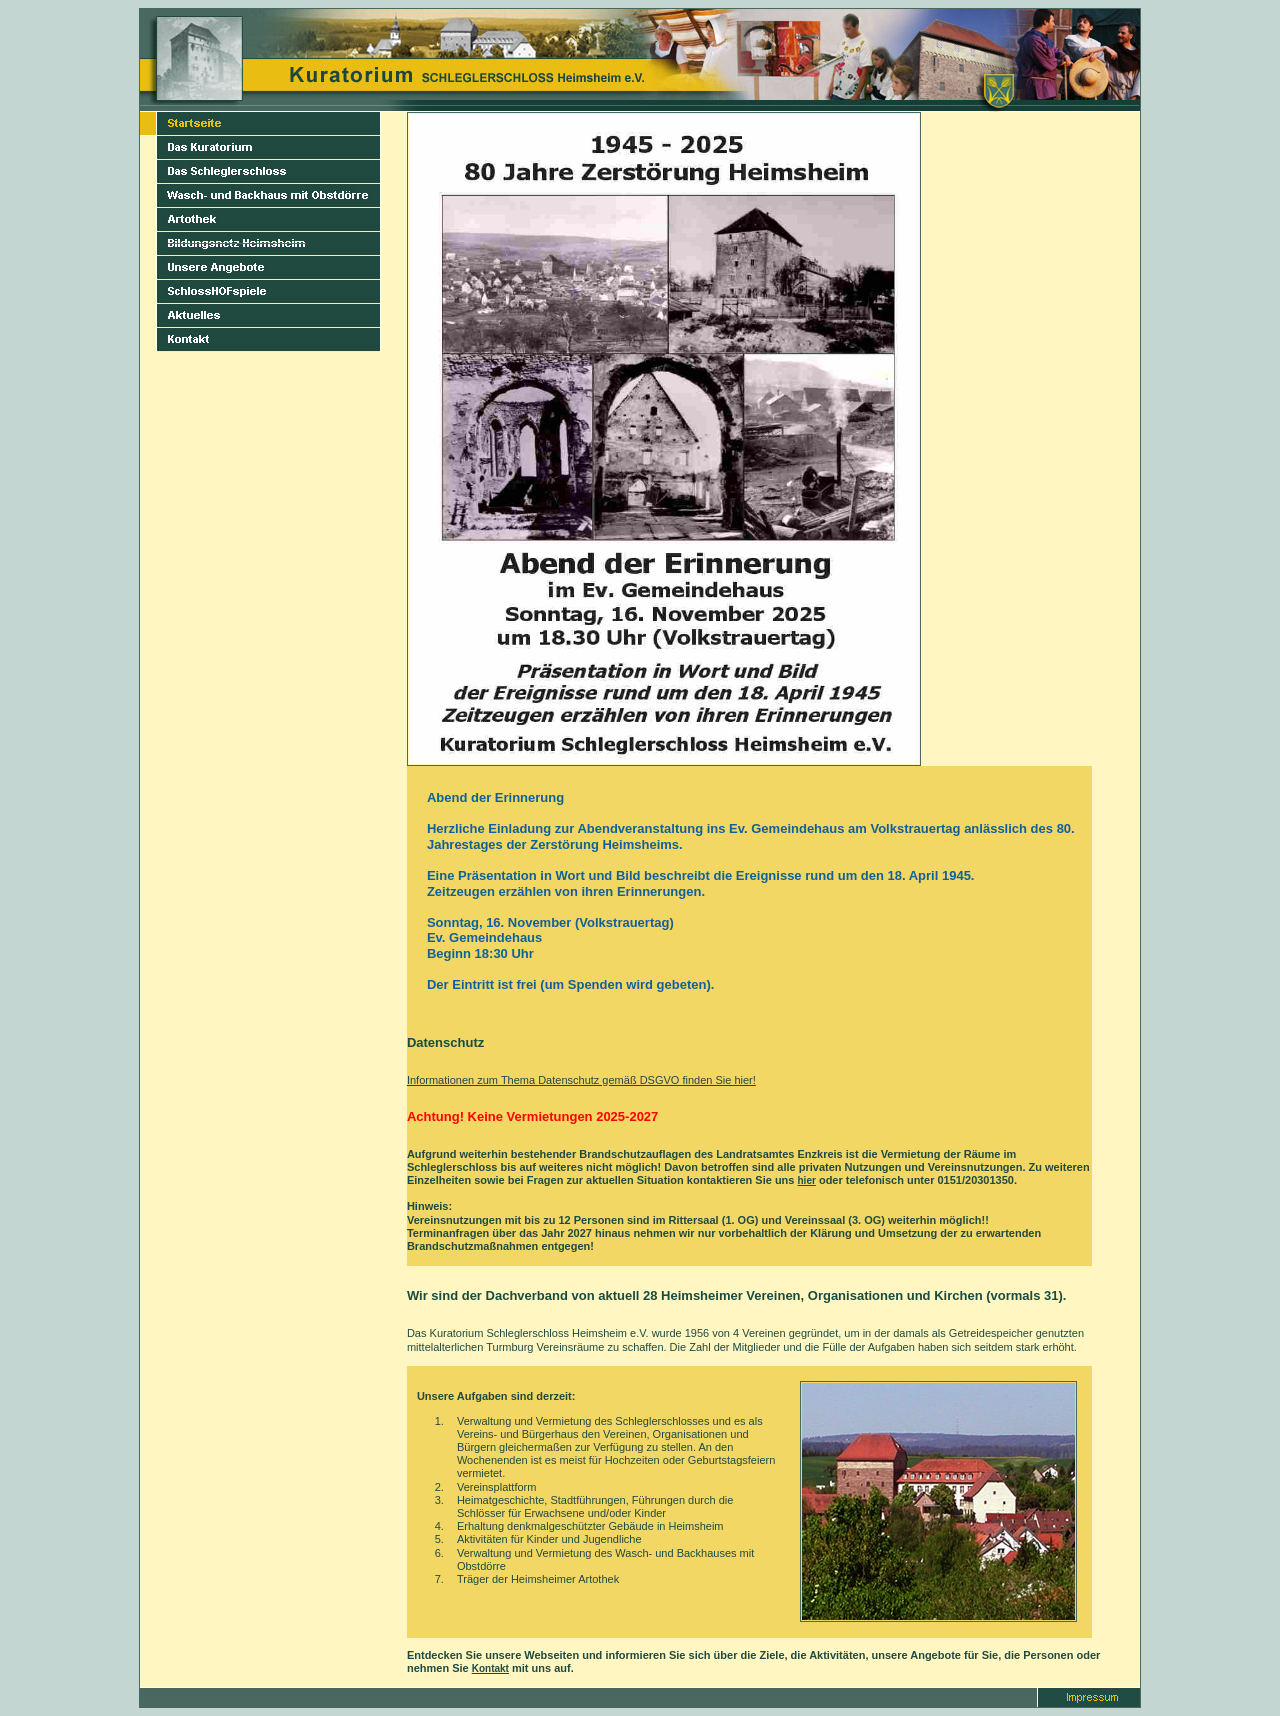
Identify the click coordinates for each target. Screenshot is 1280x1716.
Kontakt (490, 1668)
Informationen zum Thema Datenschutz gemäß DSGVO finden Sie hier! (581, 1080)
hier (807, 1180)
